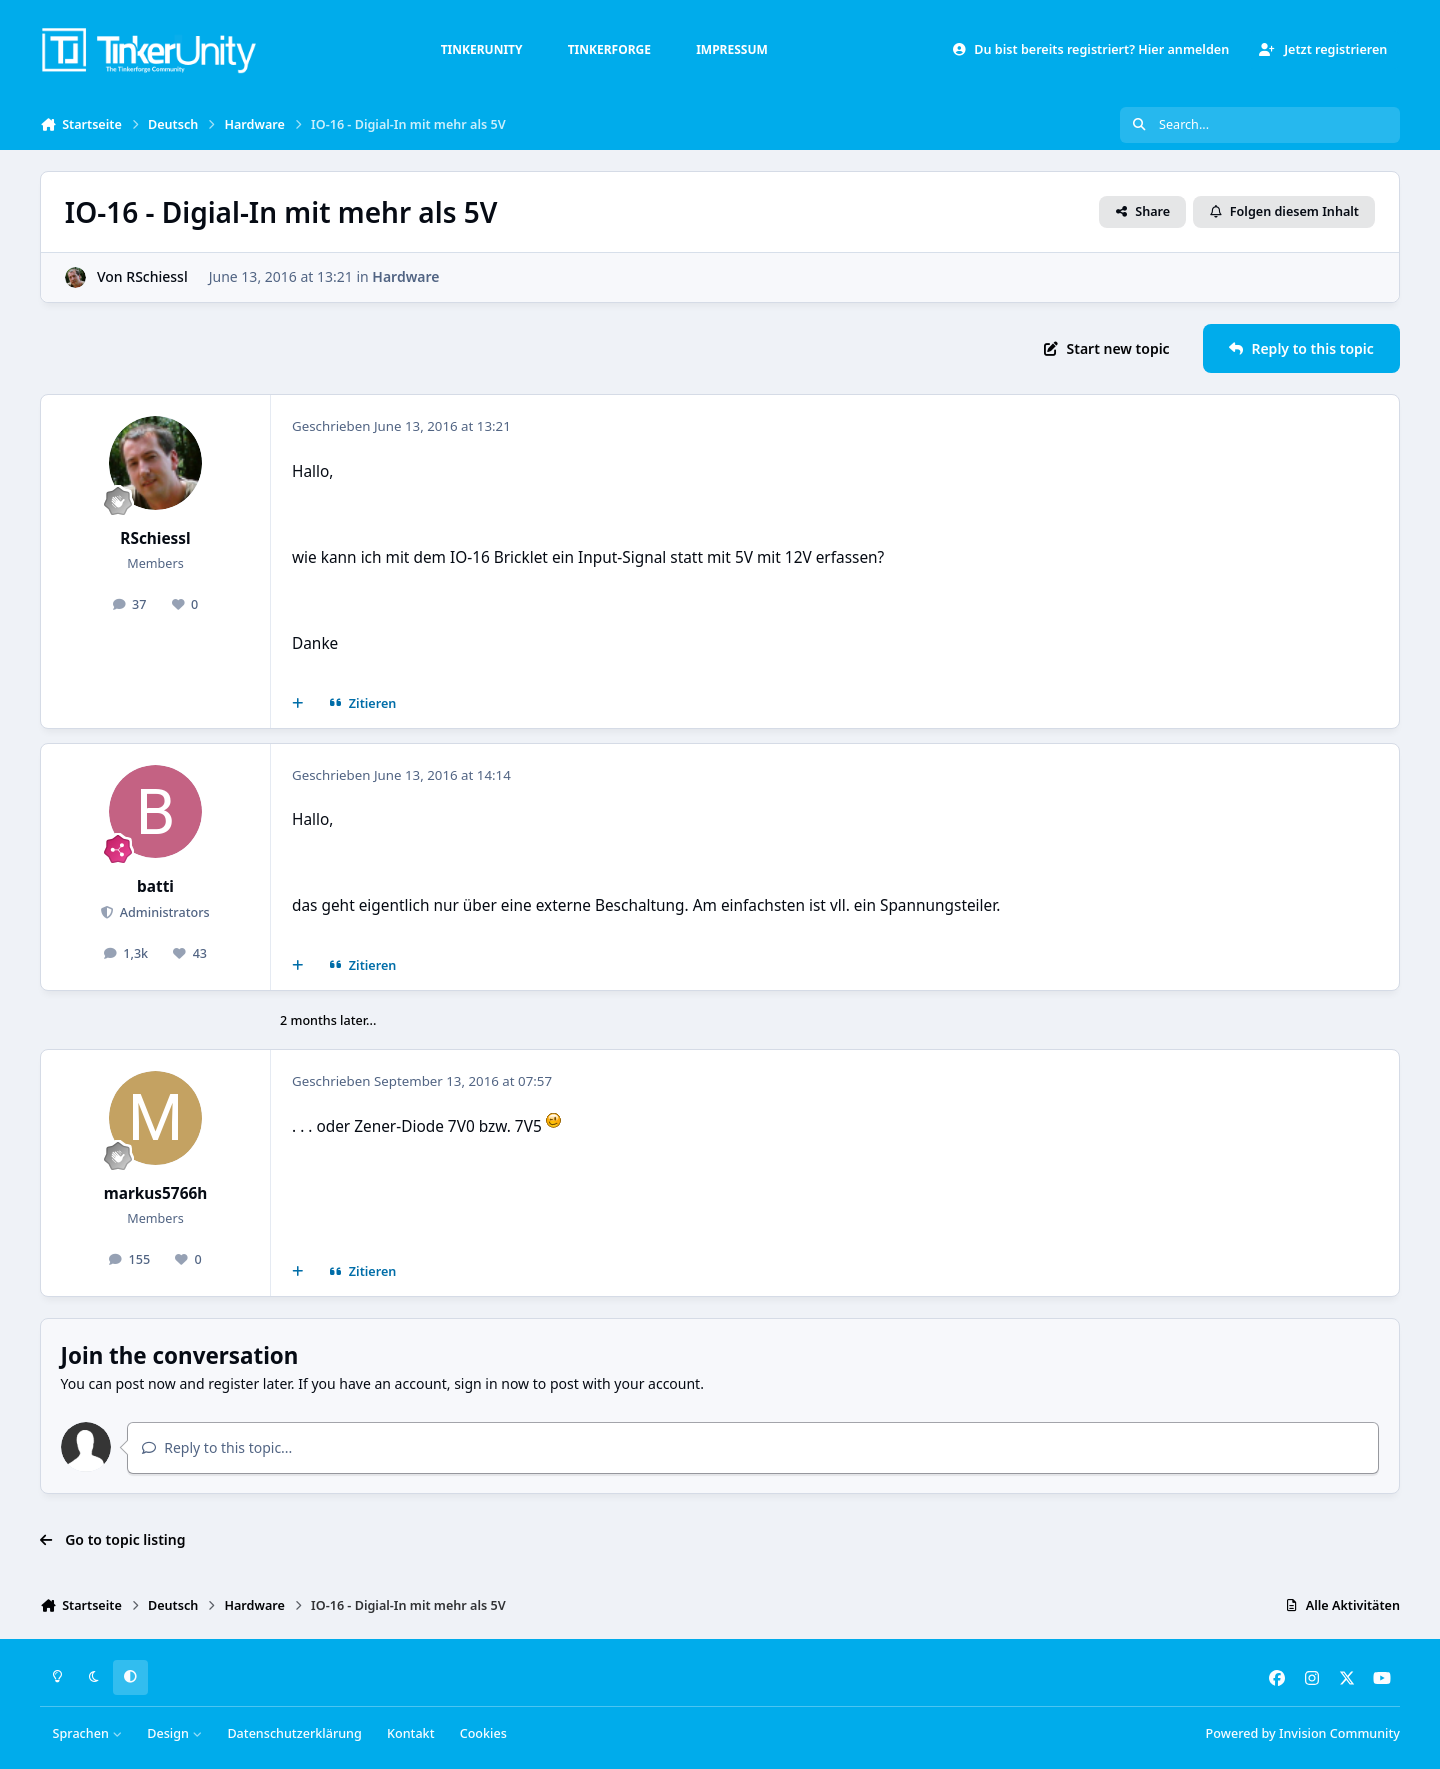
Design (174, 1733)
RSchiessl (156, 276)
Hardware (405, 276)
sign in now (491, 1383)
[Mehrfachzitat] (298, 704)
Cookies (483, 1733)
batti (155, 886)
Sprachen (88, 1733)
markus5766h (156, 1193)
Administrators (162, 912)
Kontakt (410, 1733)
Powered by (1303, 1733)
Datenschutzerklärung (294, 1733)
